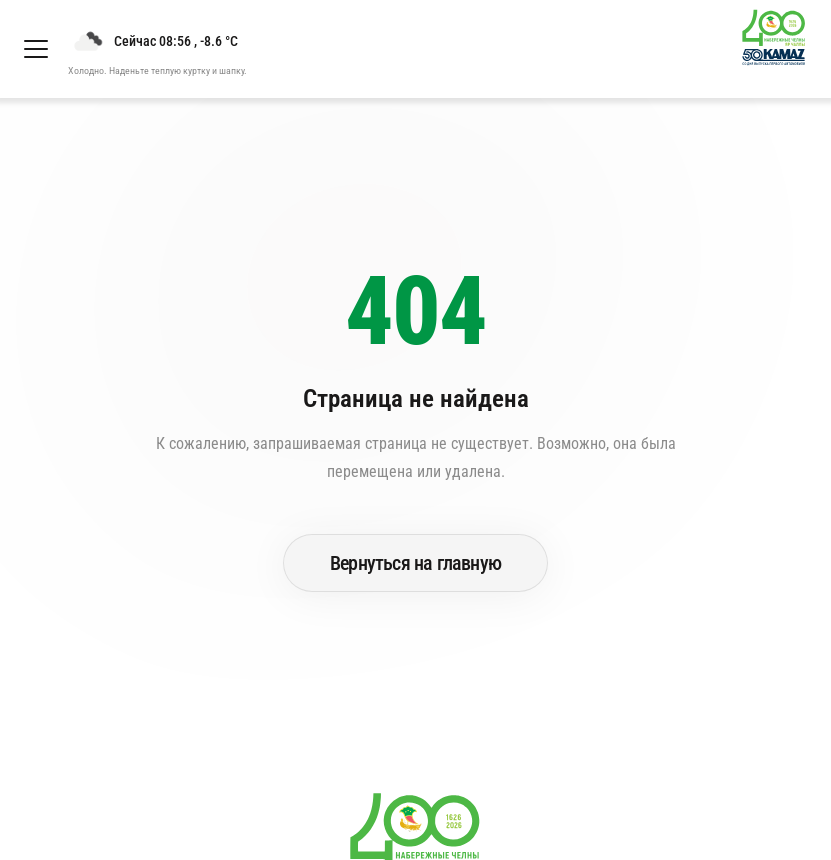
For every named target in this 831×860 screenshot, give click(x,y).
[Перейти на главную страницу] (782, 49)
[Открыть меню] (36, 49)
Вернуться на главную (415, 563)
